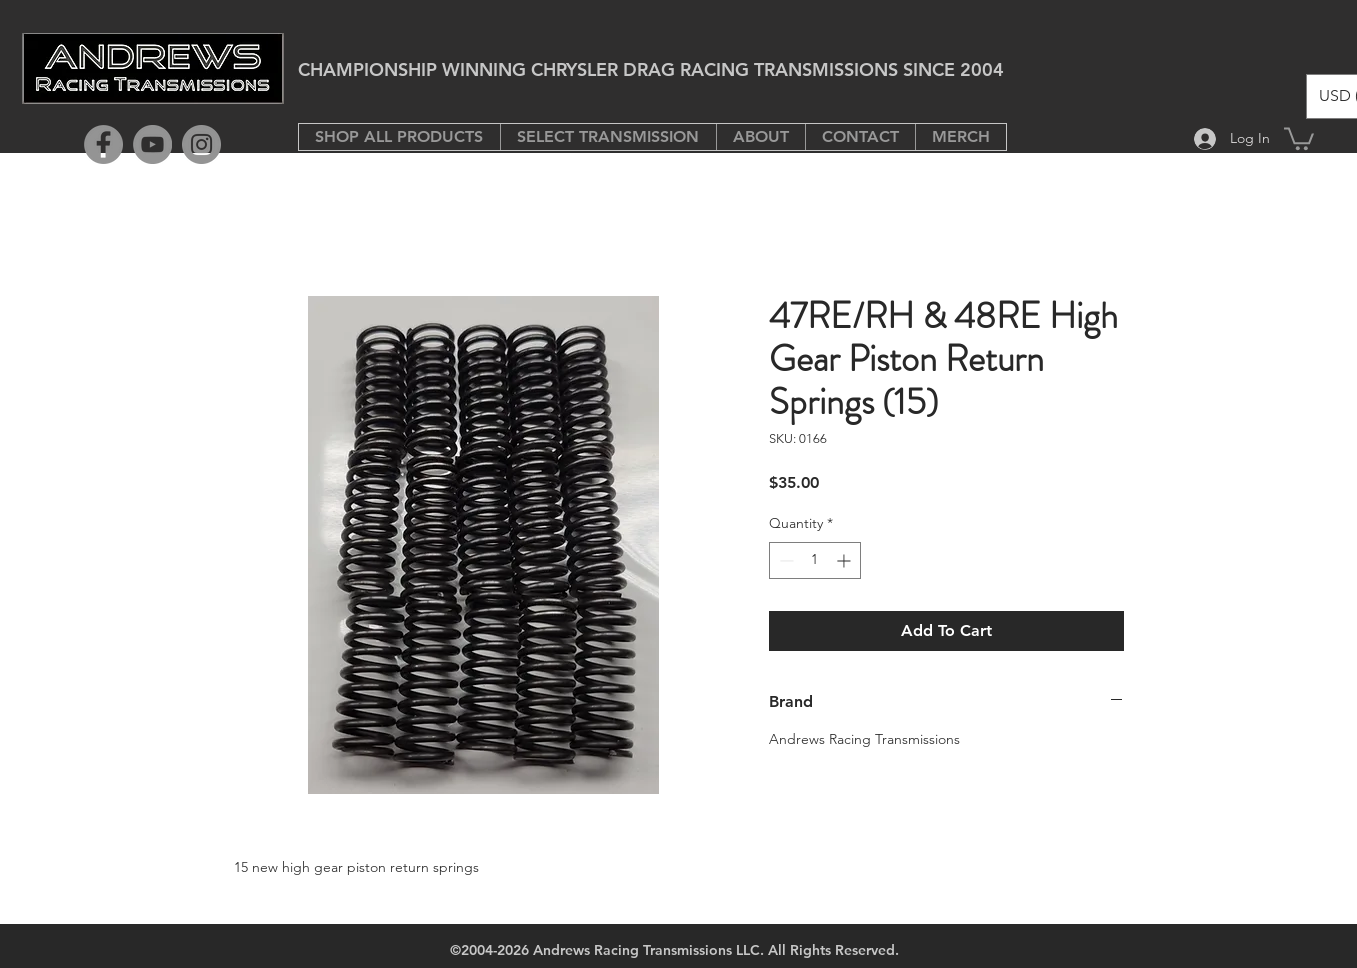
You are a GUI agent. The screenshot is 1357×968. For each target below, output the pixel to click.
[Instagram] (201, 144)
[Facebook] (103, 144)
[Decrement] (784, 560)
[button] (608, 137)
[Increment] (845, 560)
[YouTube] (152, 144)
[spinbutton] (815, 560)
